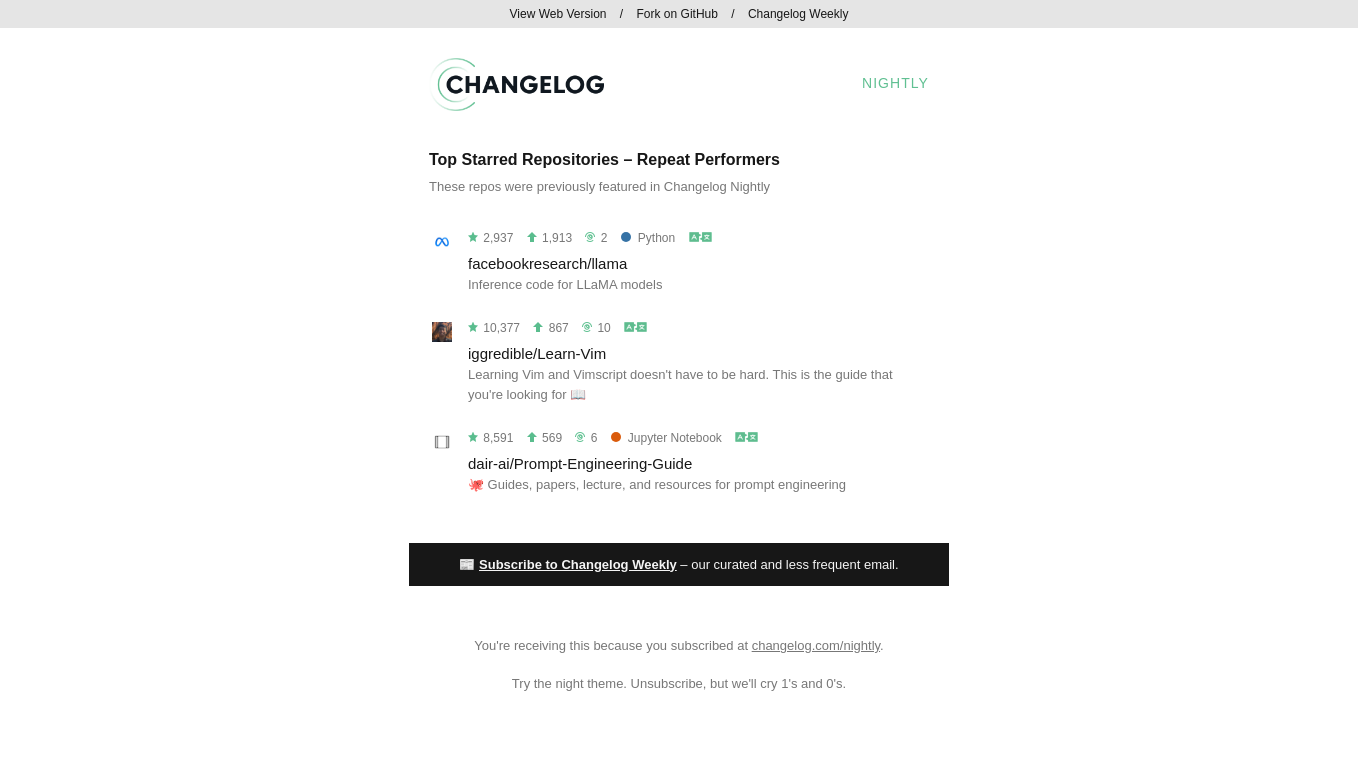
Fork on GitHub (677, 14)
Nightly (895, 83)
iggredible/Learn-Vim (537, 353)
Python (648, 238)
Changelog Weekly (798, 14)
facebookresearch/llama (547, 263)
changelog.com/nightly (816, 645)
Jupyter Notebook (666, 438)
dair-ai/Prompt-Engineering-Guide (580, 463)
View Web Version (558, 14)
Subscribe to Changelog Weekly (578, 564)
